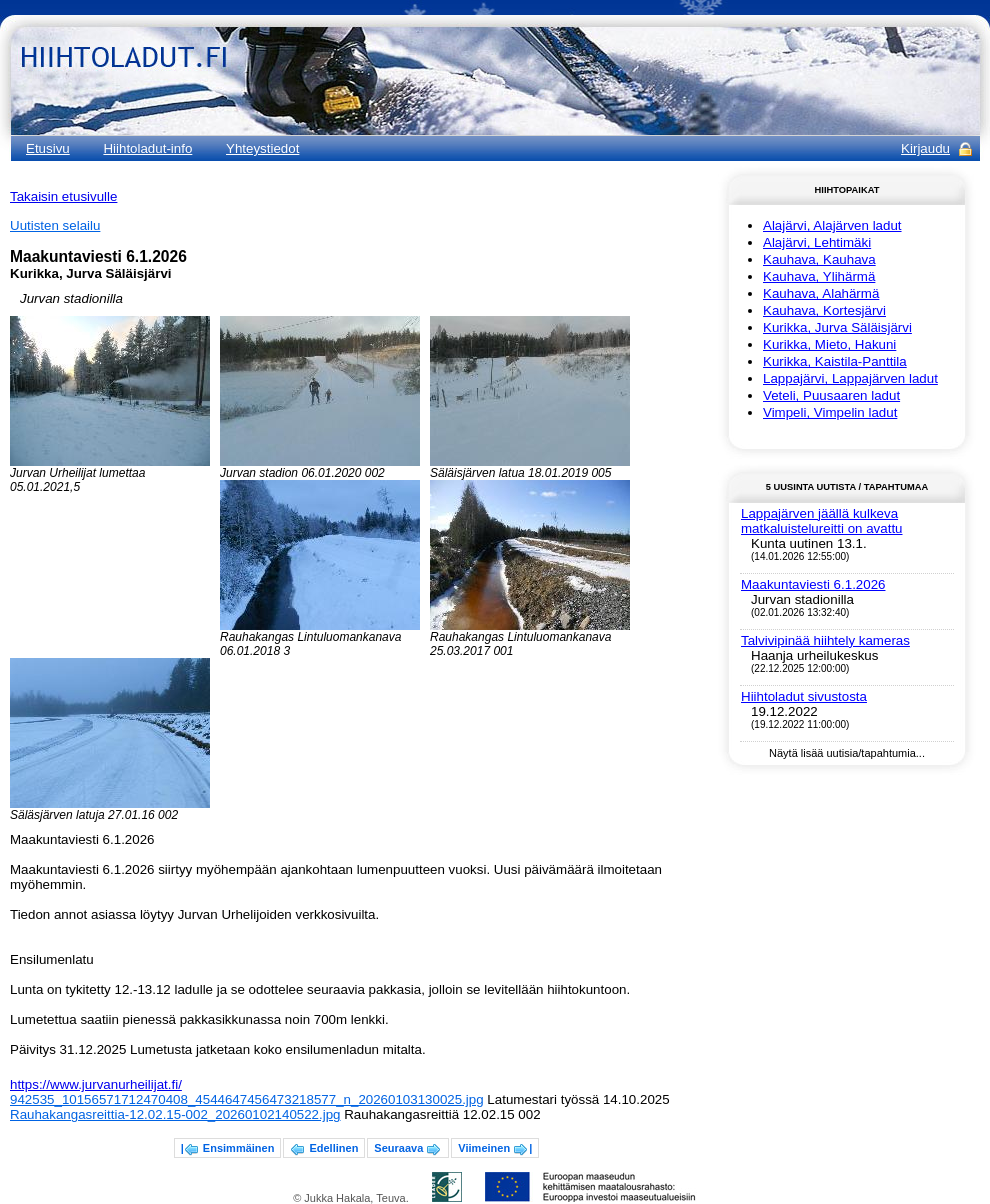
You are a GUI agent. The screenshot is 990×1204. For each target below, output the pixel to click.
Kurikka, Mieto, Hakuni (829, 344)
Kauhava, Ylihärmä (819, 276)
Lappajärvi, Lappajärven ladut (850, 378)
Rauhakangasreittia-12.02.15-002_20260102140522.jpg (175, 1114)
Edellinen (324, 1150)
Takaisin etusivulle (63, 196)
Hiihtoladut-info (147, 148)
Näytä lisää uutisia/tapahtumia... (847, 753)
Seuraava (408, 1150)
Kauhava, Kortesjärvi (824, 310)
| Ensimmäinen (228, 1150)
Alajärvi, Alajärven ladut (832, 225)
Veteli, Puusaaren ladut (831, 395)
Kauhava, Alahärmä (821, 293)
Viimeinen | (495, 1150)
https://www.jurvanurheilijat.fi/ (96, 1084)
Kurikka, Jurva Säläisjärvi (837, 327)
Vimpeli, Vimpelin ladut (830, 412)
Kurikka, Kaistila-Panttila (835, 361)
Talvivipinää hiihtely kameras (825, 640)
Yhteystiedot (262, 148)
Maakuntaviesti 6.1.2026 (813, 584)
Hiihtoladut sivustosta (804, 696)
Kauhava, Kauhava (819, 259)
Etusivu (48, 148)
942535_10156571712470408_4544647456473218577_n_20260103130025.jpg (247, 1099)
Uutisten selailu (55, 225)
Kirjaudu (925, 148)
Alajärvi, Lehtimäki (817, 242)
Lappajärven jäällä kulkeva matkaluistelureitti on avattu (822, 521)
